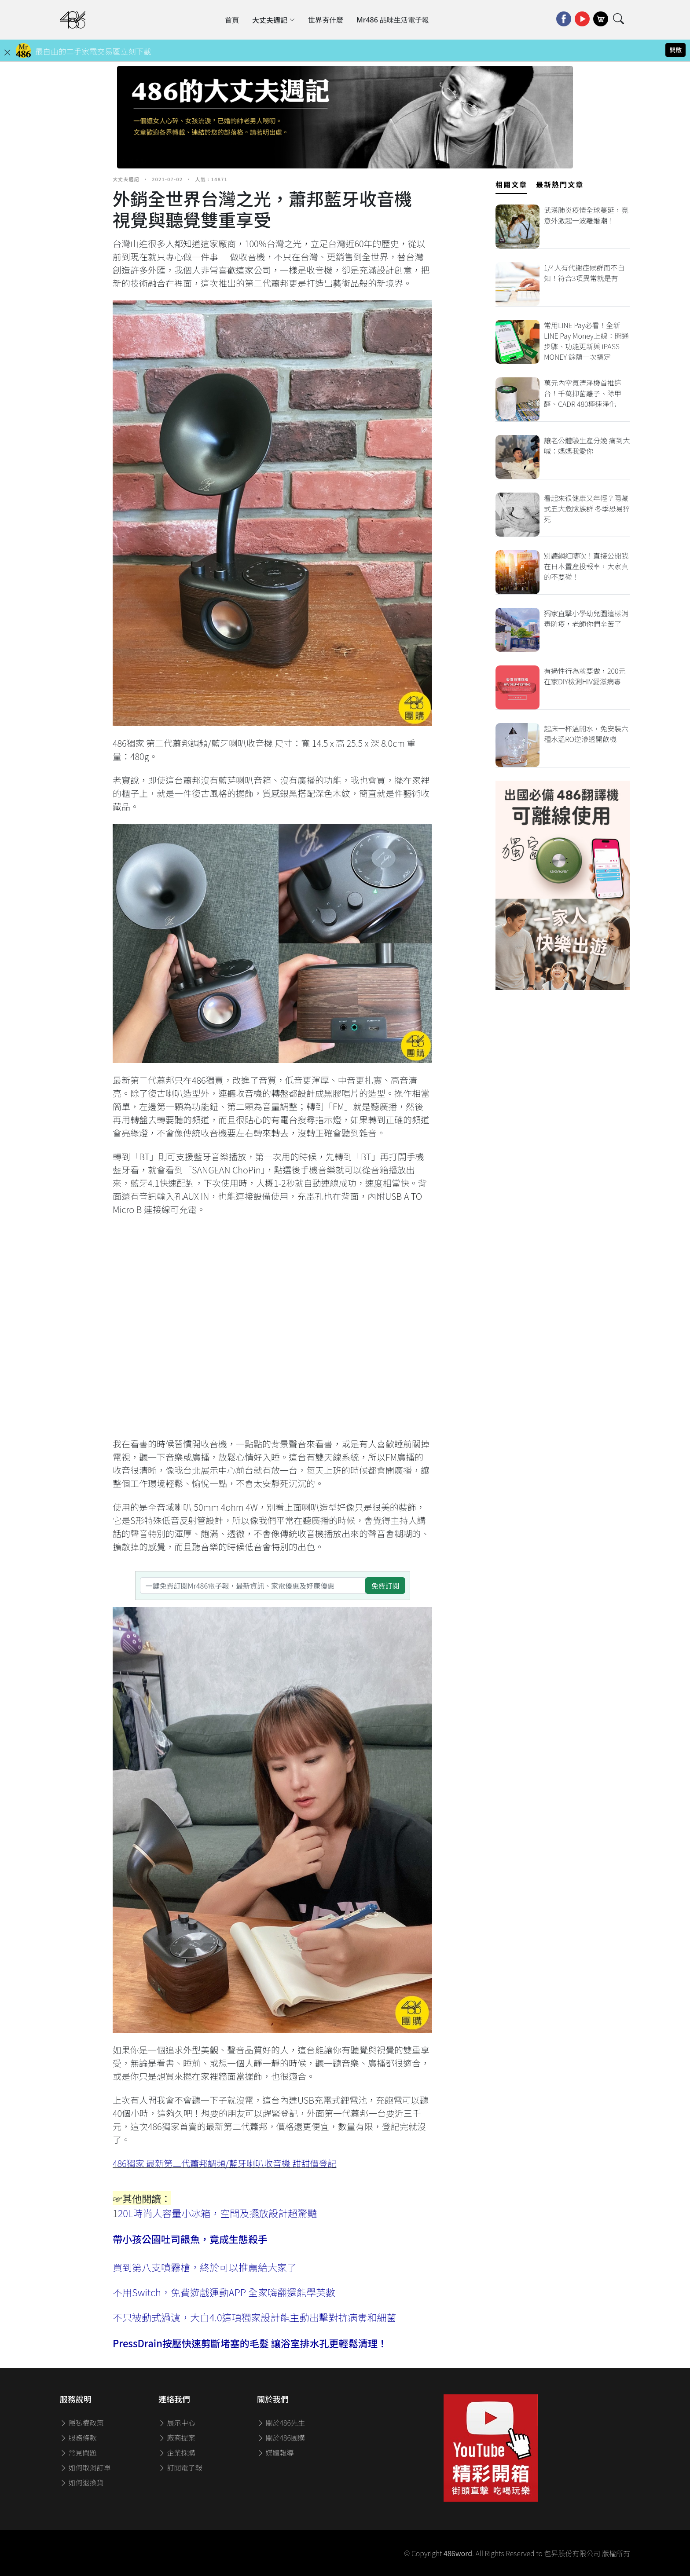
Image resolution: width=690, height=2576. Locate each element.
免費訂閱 (385, 1585)
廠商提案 (176, 2437)
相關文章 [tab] (511, 184)
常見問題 (78, 2452)
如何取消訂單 (85, 2467)
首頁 (232, 20)
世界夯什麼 (325, 20)
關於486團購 (281, 2437)
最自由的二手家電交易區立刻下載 (93, 51)
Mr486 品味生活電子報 (392, 20)
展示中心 (176, 2422)
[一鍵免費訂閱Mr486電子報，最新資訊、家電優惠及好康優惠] (253, 1585)
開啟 (675, 49)
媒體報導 (275, 2452)
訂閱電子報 (180, 2467)
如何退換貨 (82, 2482)
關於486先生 (281, 2422)
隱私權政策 (82, 2422)
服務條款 (78, 2437)
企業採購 (176, 2452)
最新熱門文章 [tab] (560, 184)
